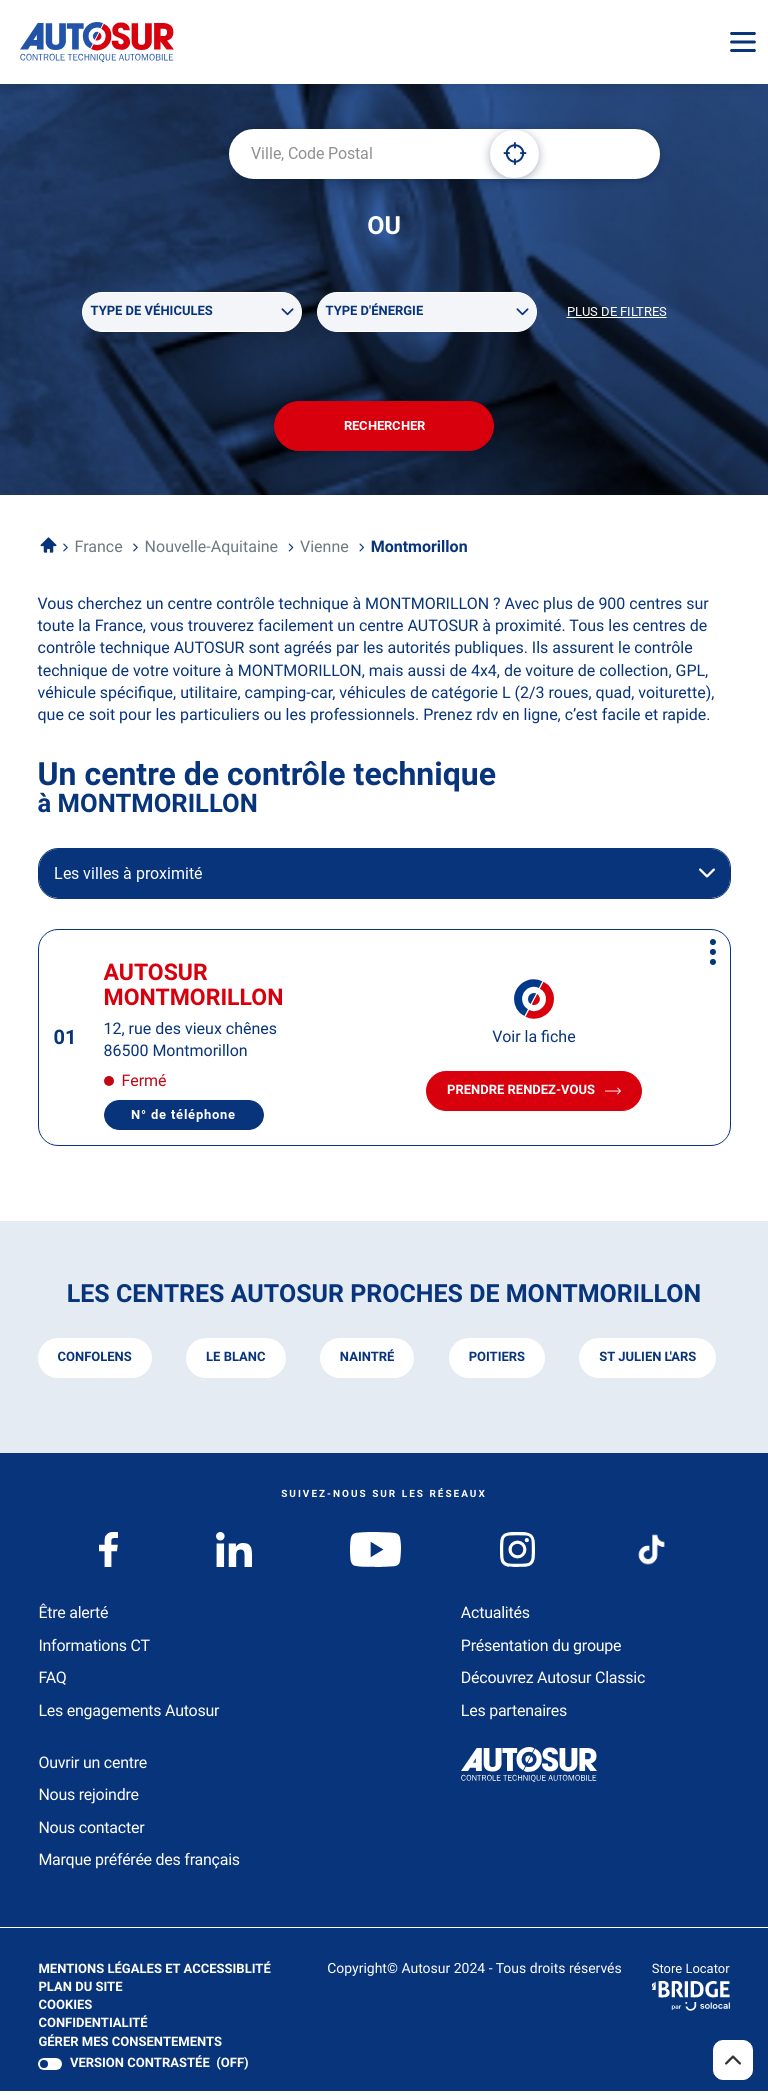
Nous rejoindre (88, 1798)
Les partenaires (514, 1713)
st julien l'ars (647, 1361)
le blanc (235, 1361)
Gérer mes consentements (129, 2045)
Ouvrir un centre (92, 1766)
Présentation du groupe (541, 1649)
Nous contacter (91, 1831)
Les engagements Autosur (128, 1713)
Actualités (495, 1616)
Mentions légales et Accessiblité (154, 1973)
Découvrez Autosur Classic (553, 1681)
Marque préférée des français (138, 1863)
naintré (366, 1361)
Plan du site (80, 1990)
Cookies (65, 2010)
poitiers (496, 1361)
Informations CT (93, 1649)
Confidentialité (92, 2028)
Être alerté (73, 1616)
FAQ (52, 1681)
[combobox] (352, 154)
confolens (95, 1361)
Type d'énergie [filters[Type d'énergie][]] (375, 312)
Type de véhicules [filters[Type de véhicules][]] (152, 312)
